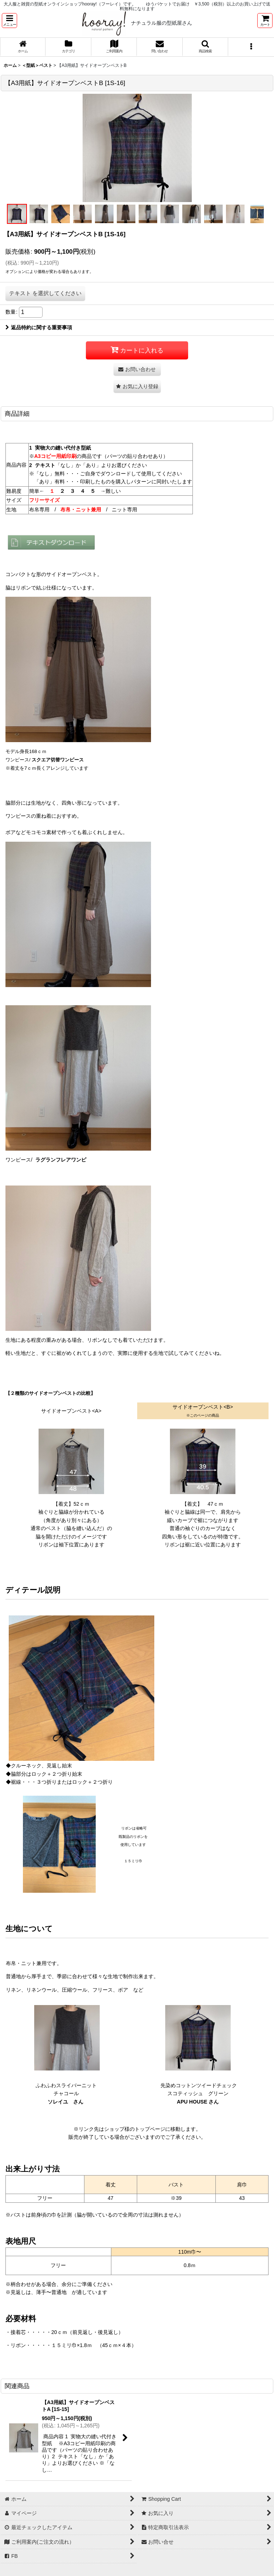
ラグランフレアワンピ (60, 1160)
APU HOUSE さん (198, 2102)
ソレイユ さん (65, 2102)
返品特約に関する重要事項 (38, 327)
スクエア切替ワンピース (57, 759)
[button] (9, 20)
